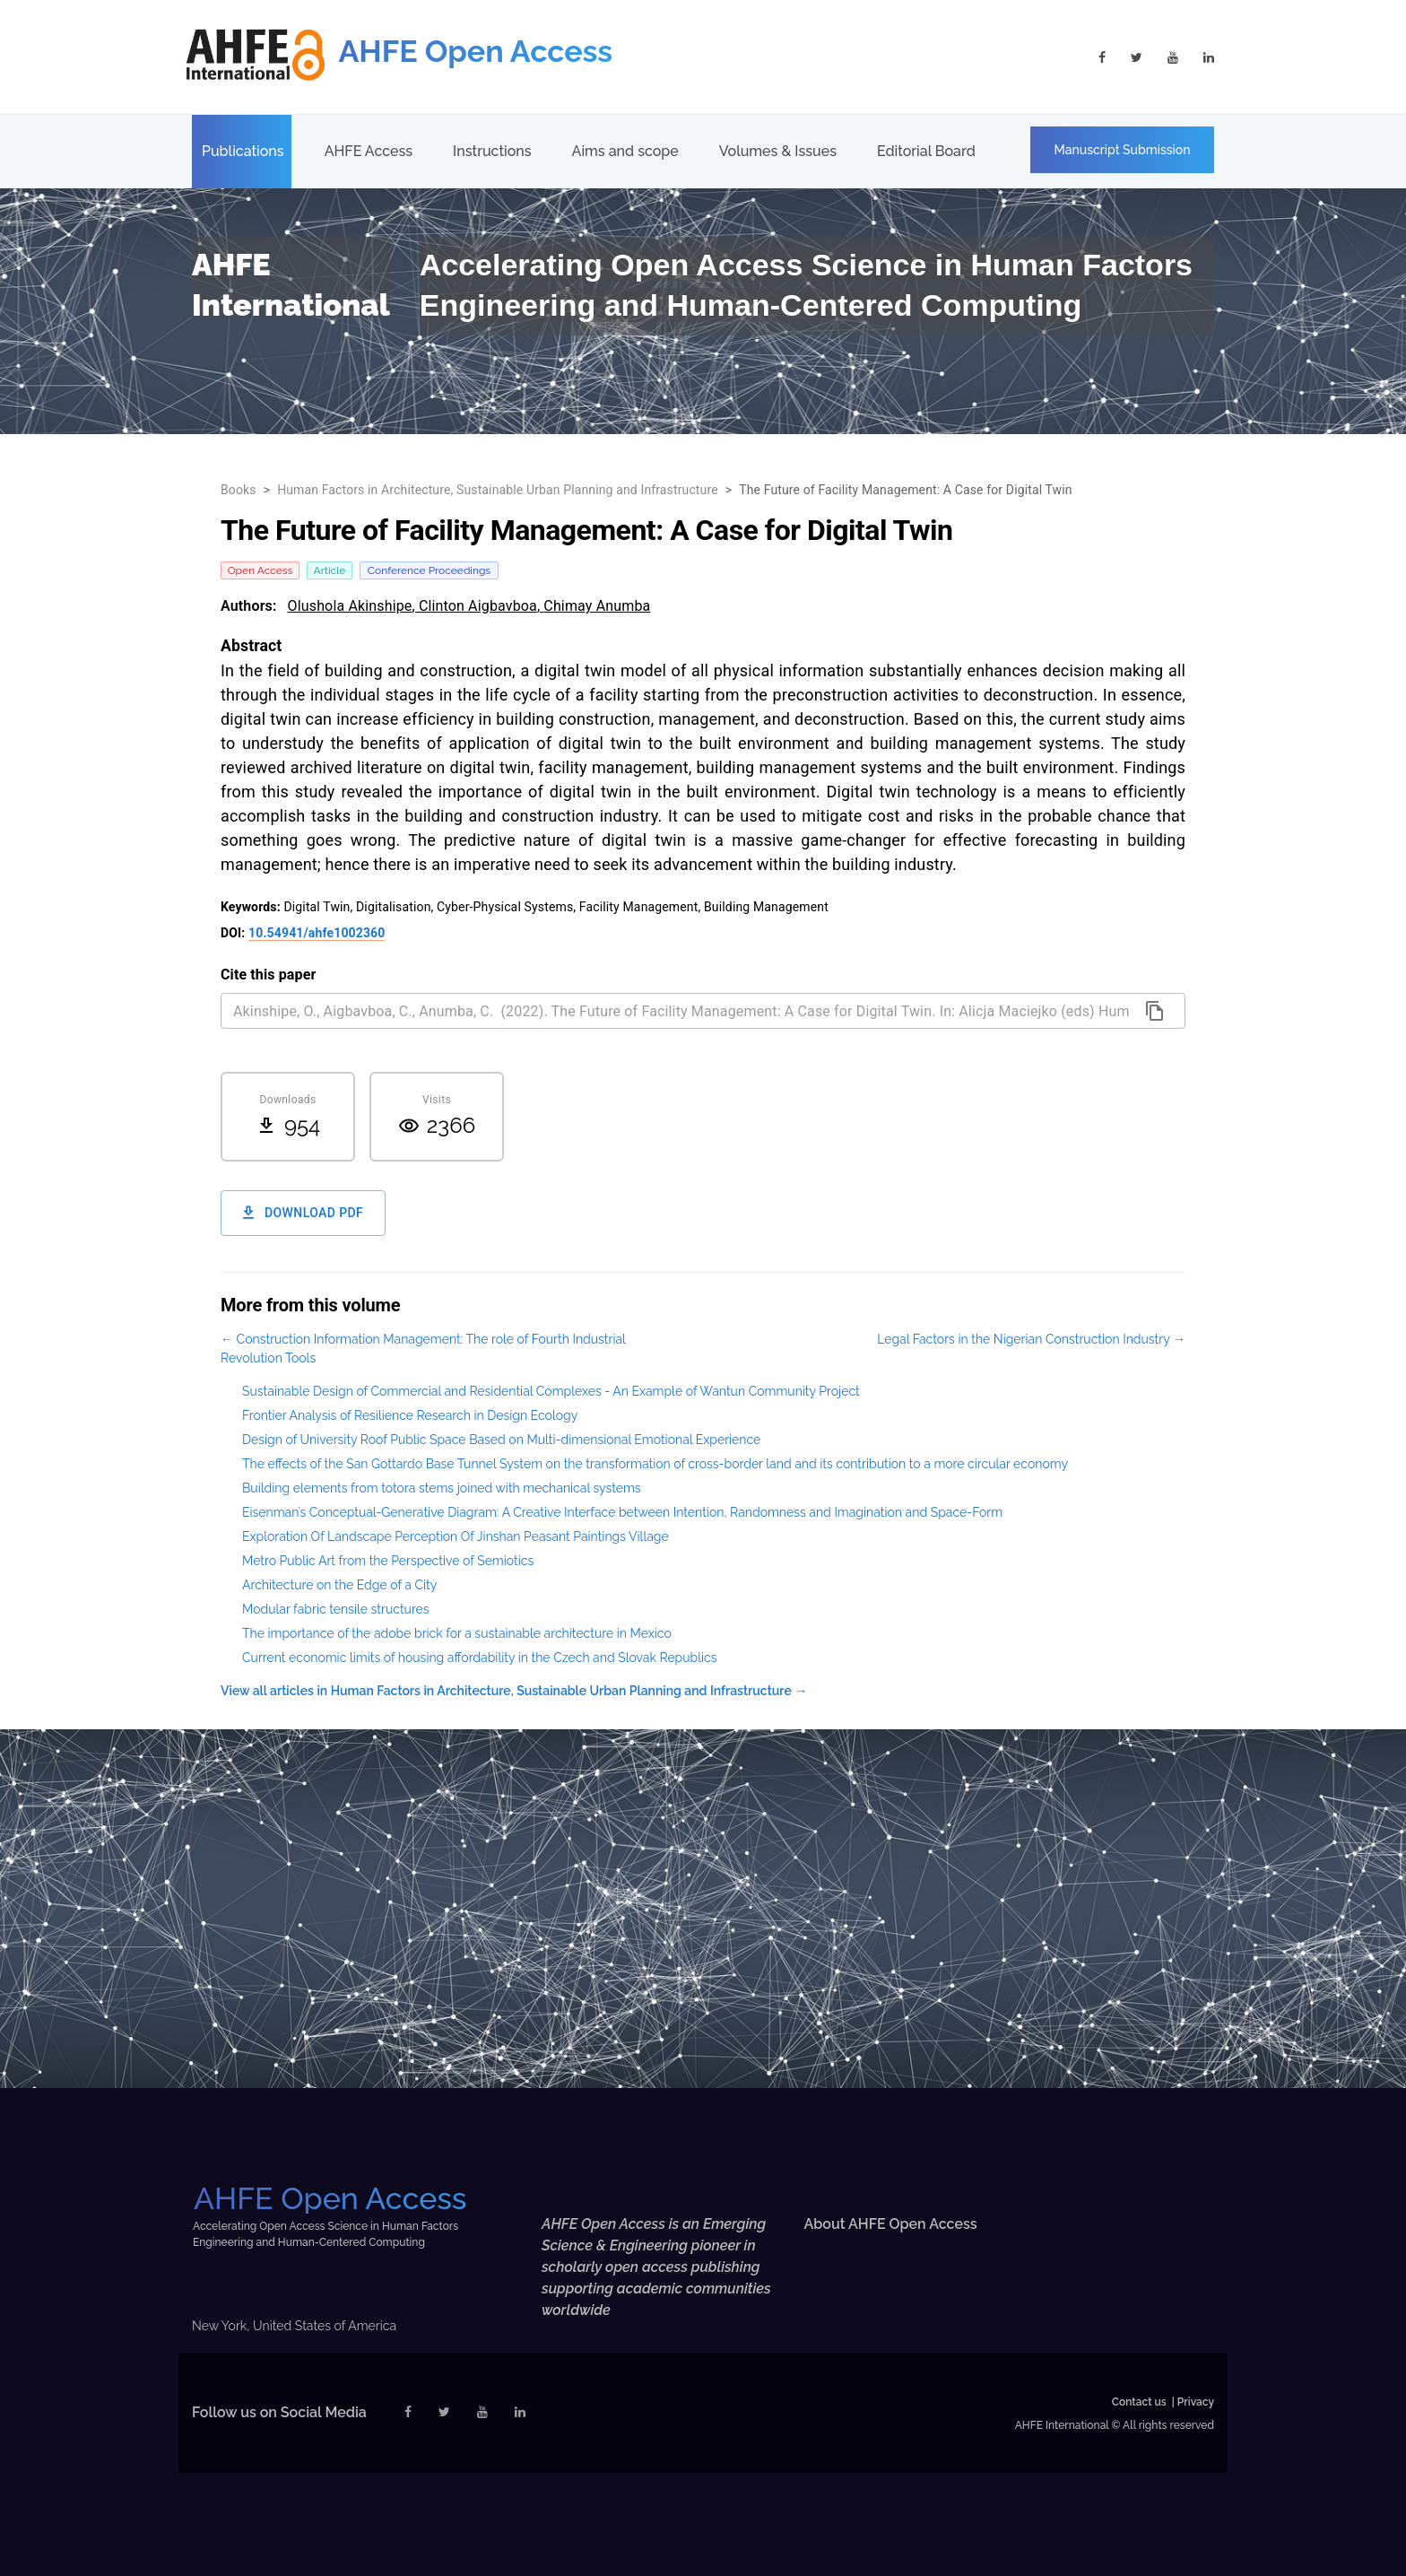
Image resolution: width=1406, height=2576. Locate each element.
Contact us (1139, 2402)
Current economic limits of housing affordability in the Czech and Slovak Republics (479, 1657)
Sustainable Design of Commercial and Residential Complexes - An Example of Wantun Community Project (551, 1391)
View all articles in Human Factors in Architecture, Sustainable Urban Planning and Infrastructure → (514, 1691)
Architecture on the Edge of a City (339, 1585)
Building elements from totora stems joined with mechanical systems (441, 1488)
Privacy (1195, 2402)
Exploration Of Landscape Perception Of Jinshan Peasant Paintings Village (455, 1536)
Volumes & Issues (778, 151)
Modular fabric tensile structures (336, 1609)
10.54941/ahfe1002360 (316, 933)
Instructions (492, 151)
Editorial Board (926, 151)
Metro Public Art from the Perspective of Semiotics (388, 1560)
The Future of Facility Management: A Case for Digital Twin (905, 490)
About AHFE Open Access (890, 2223)
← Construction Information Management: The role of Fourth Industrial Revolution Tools (423, 1348)
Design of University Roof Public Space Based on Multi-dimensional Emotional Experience (501, 1439)
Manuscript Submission (1122, 150)
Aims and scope (625, 151)
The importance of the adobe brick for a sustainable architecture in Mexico (457, 1633)
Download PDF (303, 1213)
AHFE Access (368, 151)
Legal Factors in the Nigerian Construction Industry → (1031, 1339)
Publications (243, 151)
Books (238, 490)
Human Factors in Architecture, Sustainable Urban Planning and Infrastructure (497, 490)
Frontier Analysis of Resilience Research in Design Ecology (409, 1415)
